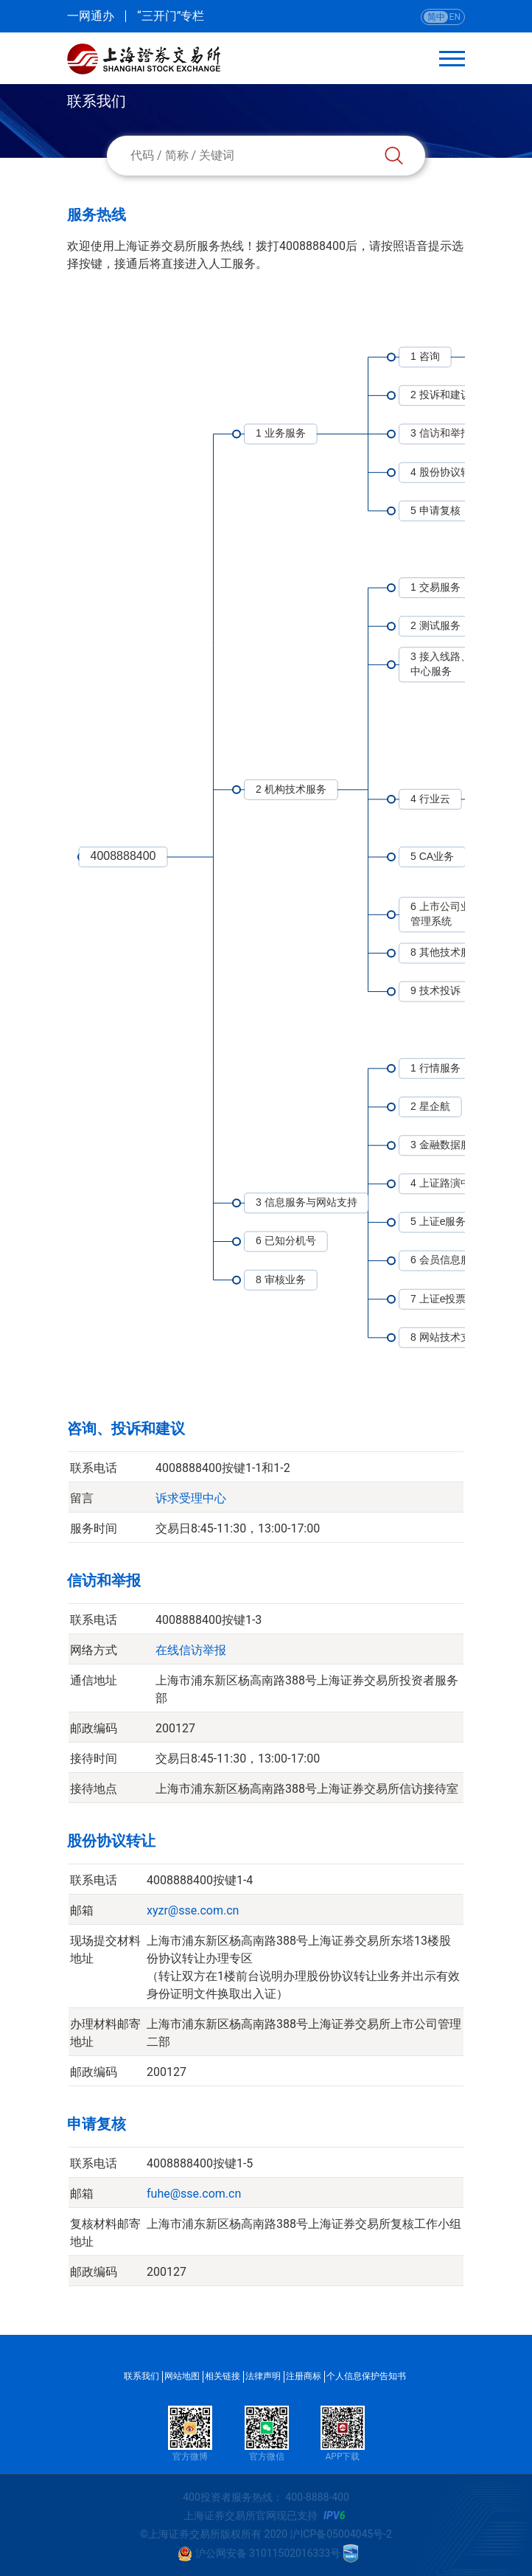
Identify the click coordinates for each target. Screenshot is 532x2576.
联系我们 (141, 2376)
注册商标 (303, 2376)
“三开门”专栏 (170, 16)
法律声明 (263, 2376)
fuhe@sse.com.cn (194, 2194)
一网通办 (90, 16)
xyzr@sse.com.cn (193, 1910)
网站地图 (182, 2376)
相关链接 (222, 2376)
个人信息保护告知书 (366, 2376)
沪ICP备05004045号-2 (340, 2534)
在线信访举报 (190, 1650)
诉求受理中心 (190, 1498)
